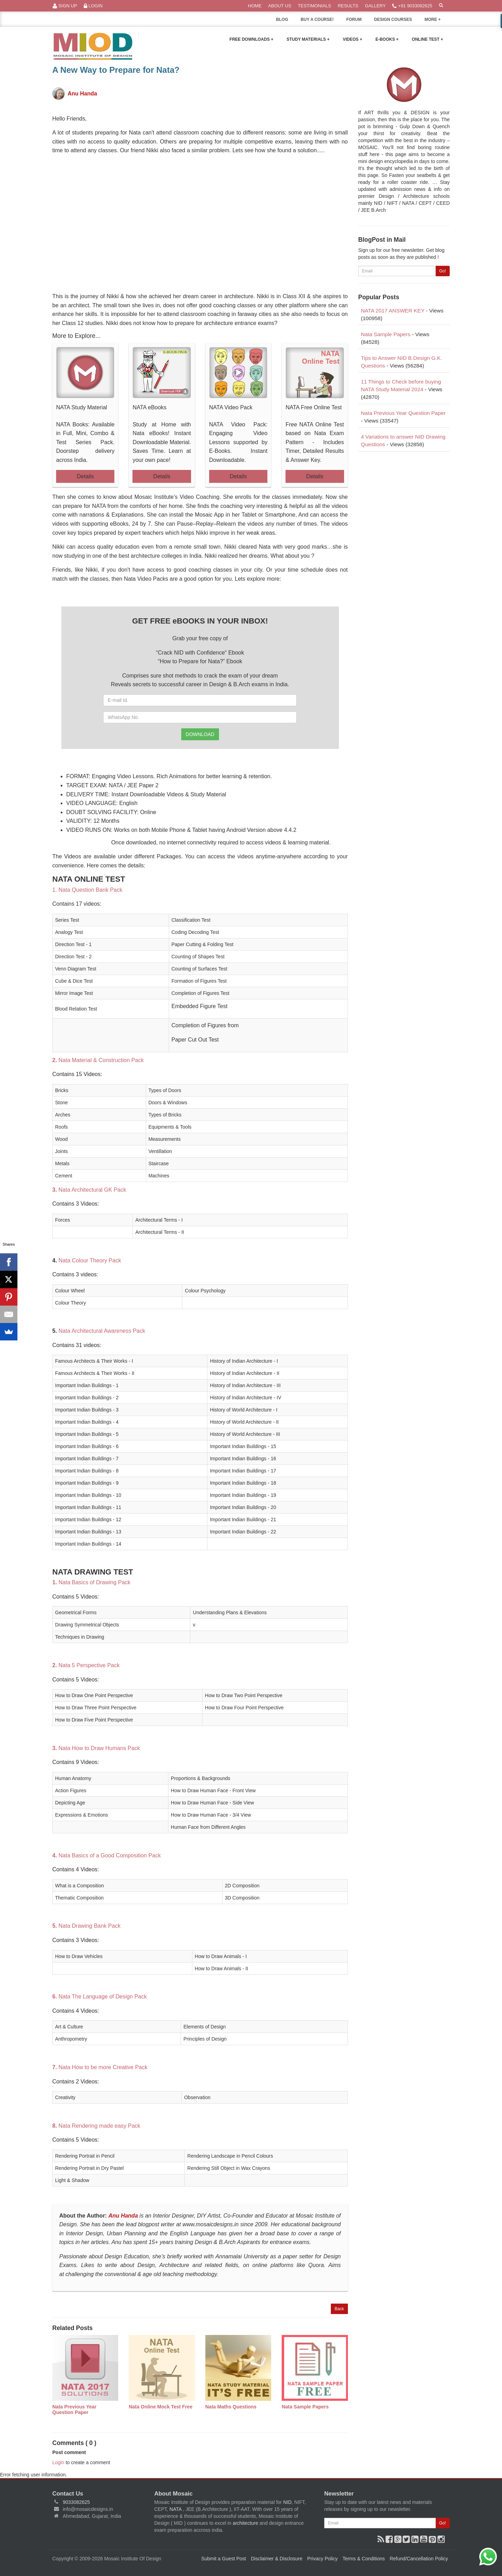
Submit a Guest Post (223, 2558)
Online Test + (427, 39)
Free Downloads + (251, 39)
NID (287, 2502)
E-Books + (386, 39)
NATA (176, 2509)
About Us (279, 5)
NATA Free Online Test (314, 407)
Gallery (375, 5)
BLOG (282, 19)
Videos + (352, 39)
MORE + (437, 21)
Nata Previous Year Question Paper (403, 413)
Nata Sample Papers (385, 334)
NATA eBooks (149, 407)
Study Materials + (308, 39)
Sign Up (65, 6)
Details (85, 476)
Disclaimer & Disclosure (277, 2558)
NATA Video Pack (231, 407)
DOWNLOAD (200, 734)
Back (339, 2308)
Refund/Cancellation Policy (419, 2558)
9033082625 (76, 2502)
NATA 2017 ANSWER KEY (392, 311)
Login (93, 6)
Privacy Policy (322, 2558)
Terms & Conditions (363, 2558)
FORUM (354, 19)
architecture (245, 2523)
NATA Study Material (81, 407)
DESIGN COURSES (393, 19)
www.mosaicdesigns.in (211, 2224)
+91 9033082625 (412, 6)
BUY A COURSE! (317, 19)
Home (254, 5)
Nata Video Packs (146, 579)
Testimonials (314, 5)
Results (348, 5)
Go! (442, 271)
